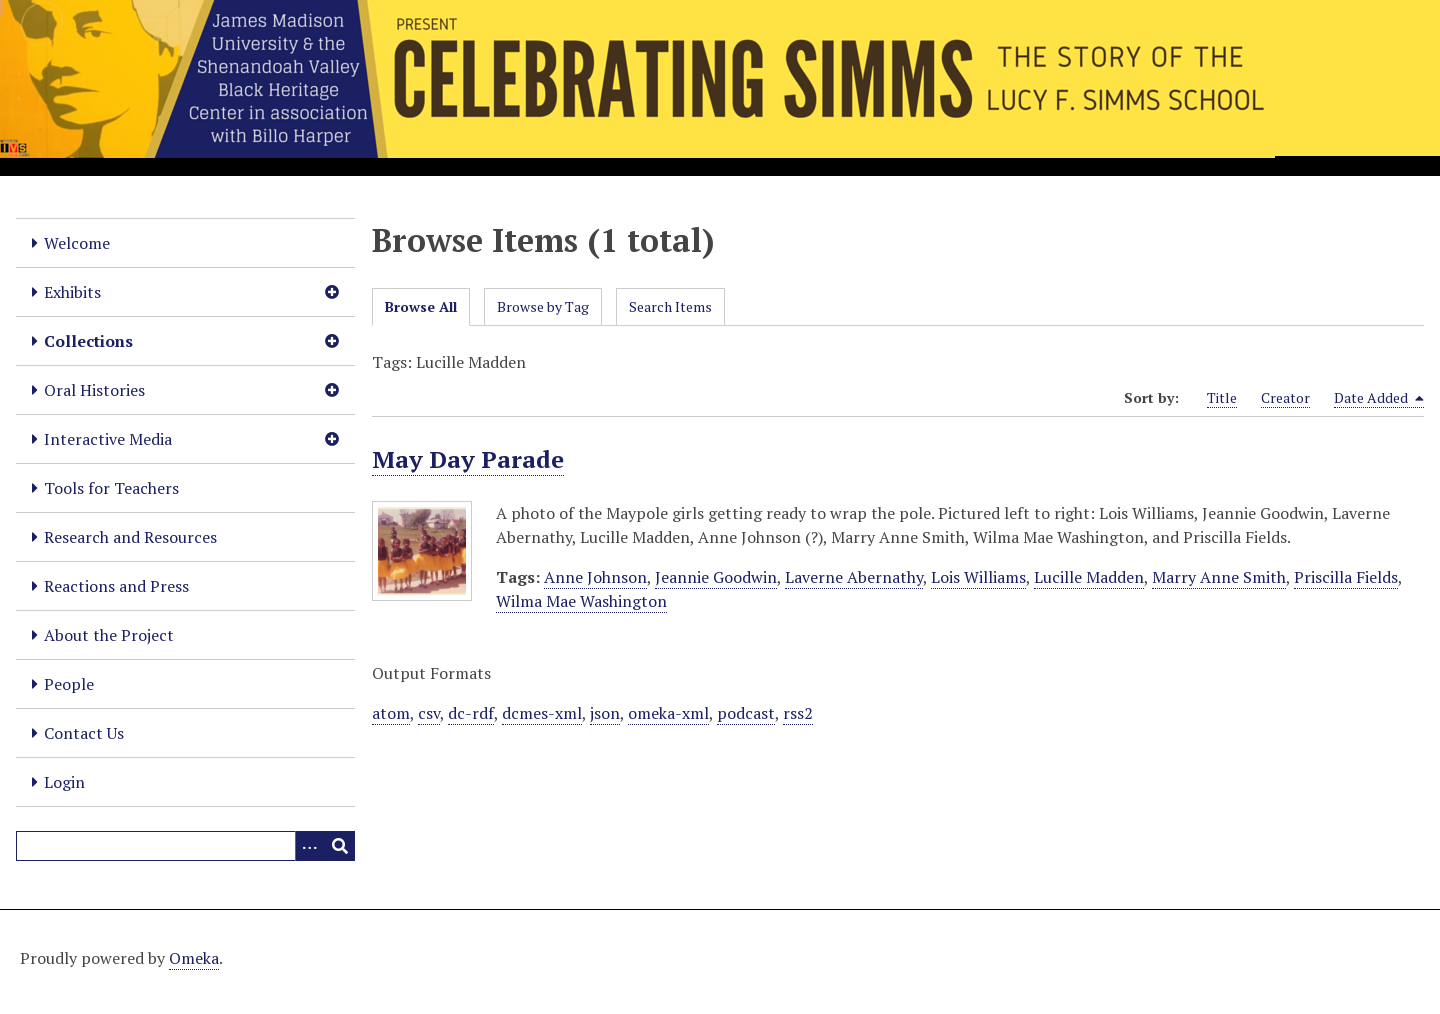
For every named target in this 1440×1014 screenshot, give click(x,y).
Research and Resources (130, 537)
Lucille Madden (1089, 577)
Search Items (670, 306)
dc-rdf (471, 713)
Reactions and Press (116, 586)
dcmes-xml (542, 713)
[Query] (185, 846)
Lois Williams (978, 577)
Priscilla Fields (1346, 577)
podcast (746, 713)
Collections (88, 341)
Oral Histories (94, 390)
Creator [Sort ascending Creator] (1285, 397)
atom (391, 713)
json (605, 713)
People (69, 684)
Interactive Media (108, 439)
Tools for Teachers (111, 488)
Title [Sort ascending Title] (1222, 397)
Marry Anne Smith (1219, 577)
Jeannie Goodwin (716, 577)
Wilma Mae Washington (581, 601)
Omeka (194, 958)
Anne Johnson (595, 577)
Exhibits (72, 292)
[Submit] (340, 846)
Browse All (421, 306)
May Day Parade (468, 459)
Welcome (77, 243)
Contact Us (84, 733)
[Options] (310, 846)
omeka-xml (668, 713)
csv (429, 713)
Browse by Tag (543, 306)
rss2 (798, 713)
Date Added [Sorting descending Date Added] (1379, 398)
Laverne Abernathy (854, 577)
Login (64, 782)
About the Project (109, 635)
